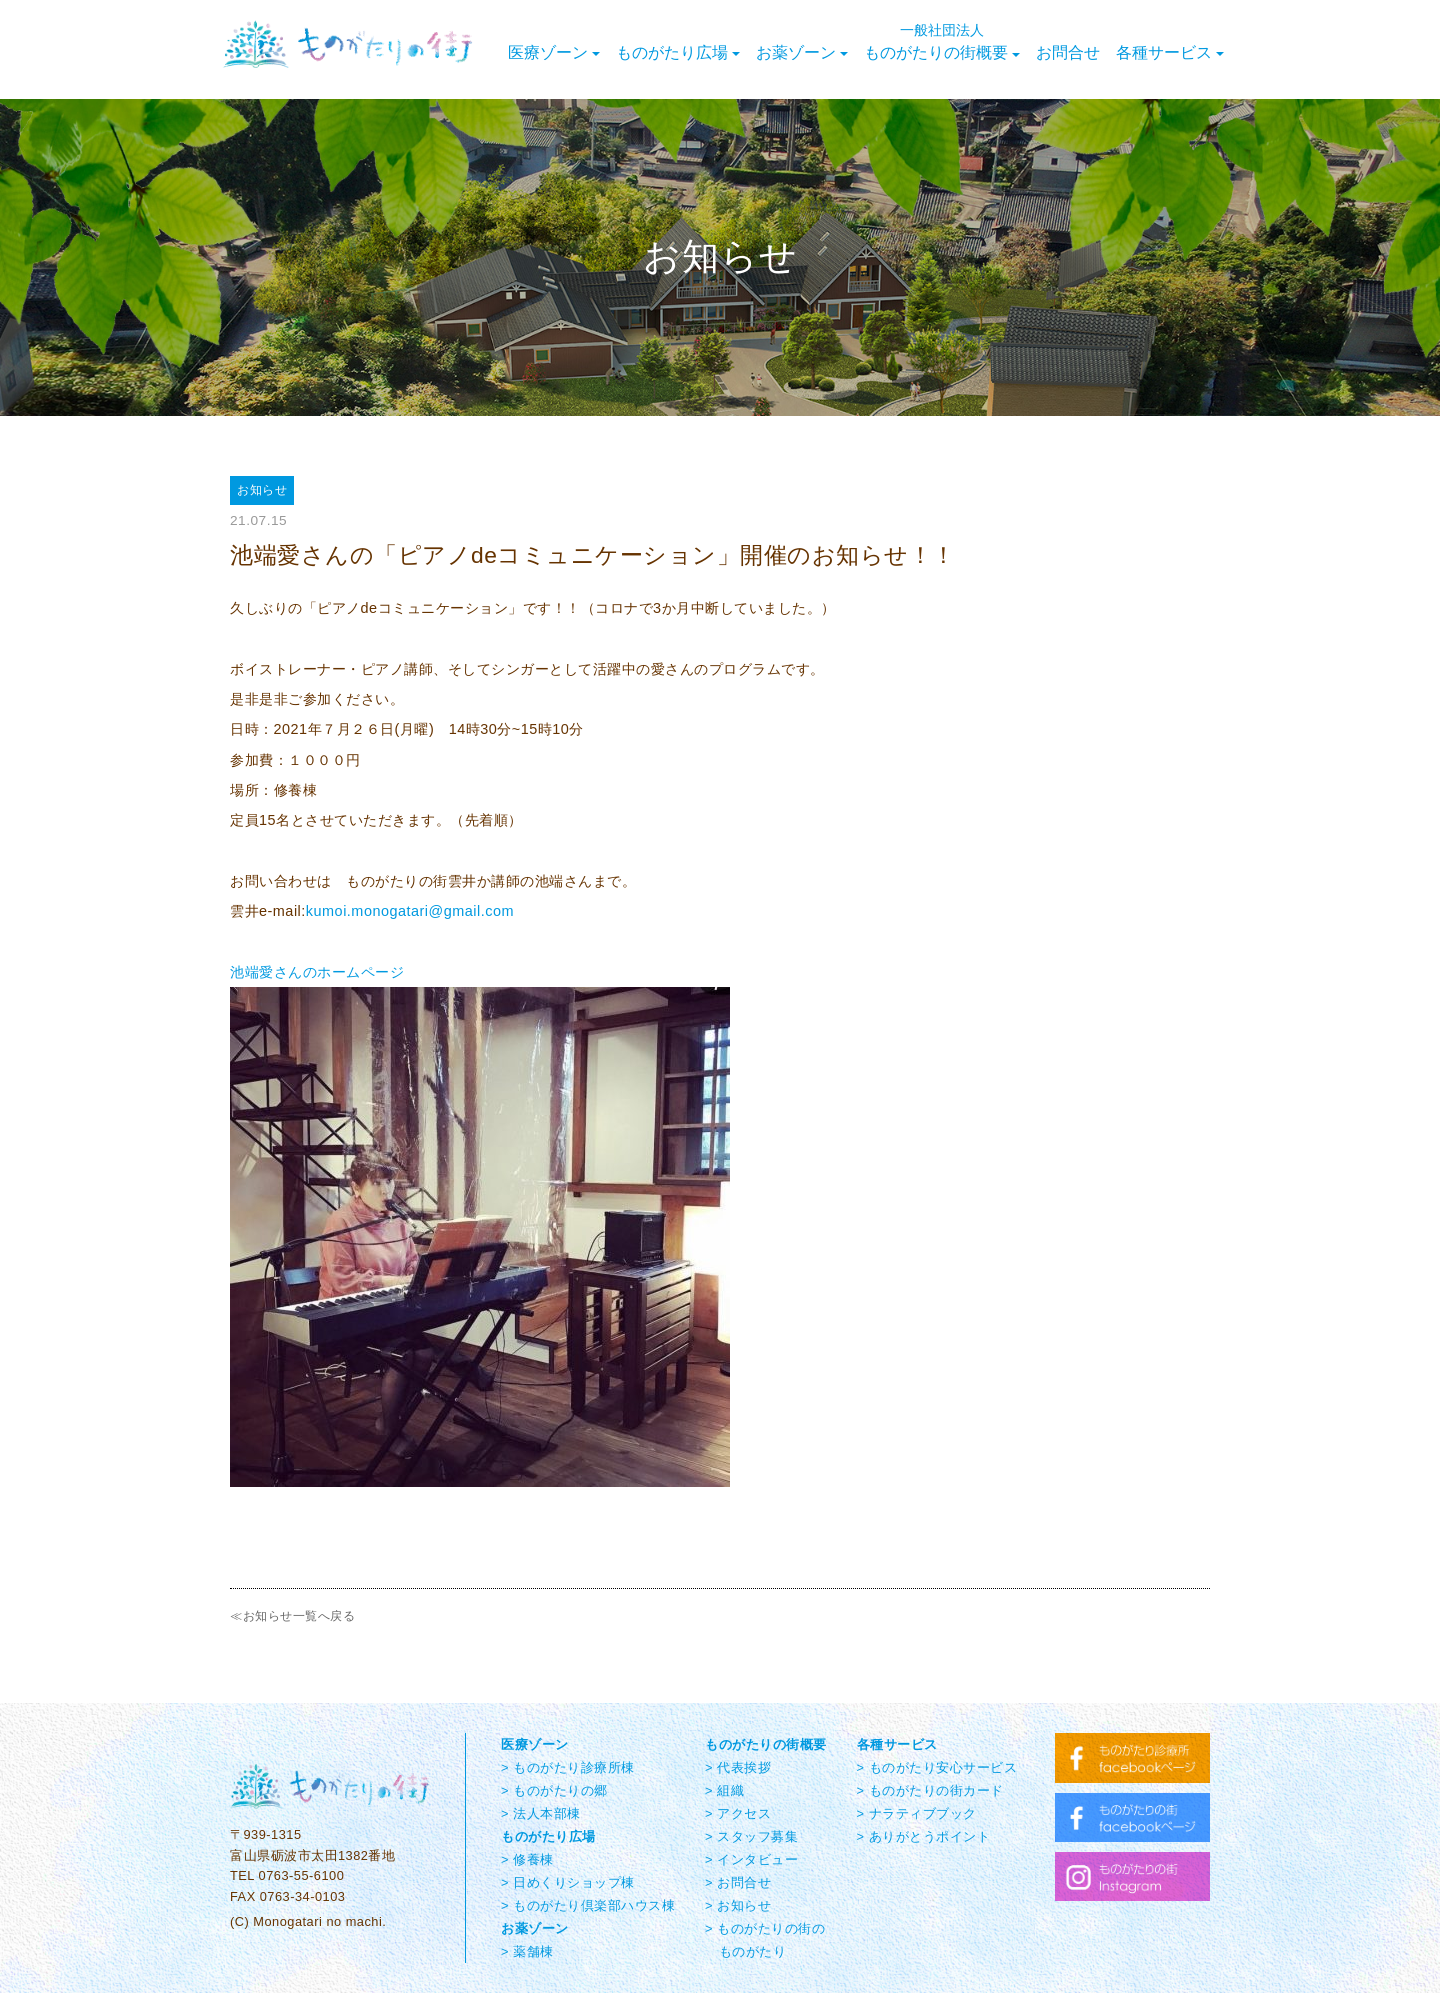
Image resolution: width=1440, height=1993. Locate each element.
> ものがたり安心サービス (937, 1767)
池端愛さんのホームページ (317, 972)
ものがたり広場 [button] (678, 52)
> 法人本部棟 (541, 1813)
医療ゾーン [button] (554, 52)
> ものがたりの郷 (554, 1790)
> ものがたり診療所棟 (568, 1767)
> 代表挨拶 (738, 1767)
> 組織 (724, 1790)
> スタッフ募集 (751, 1836)
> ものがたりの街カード (930, 1790)
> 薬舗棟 (527, 1951)
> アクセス (738, 1813)
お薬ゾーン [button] (802, 52)
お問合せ (1068, 52)
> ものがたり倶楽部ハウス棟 (588, 1905)
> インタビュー (751, 1859)
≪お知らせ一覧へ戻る (292, 1616)
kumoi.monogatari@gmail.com (410, 911)
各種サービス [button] (1170, 52)
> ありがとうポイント (924, 1836)
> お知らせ (738, 1905)
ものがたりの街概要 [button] (942, 42)
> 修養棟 (527, 1859)
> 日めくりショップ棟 (568, 1882)
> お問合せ (738, 1882)
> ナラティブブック (917, 1813)
